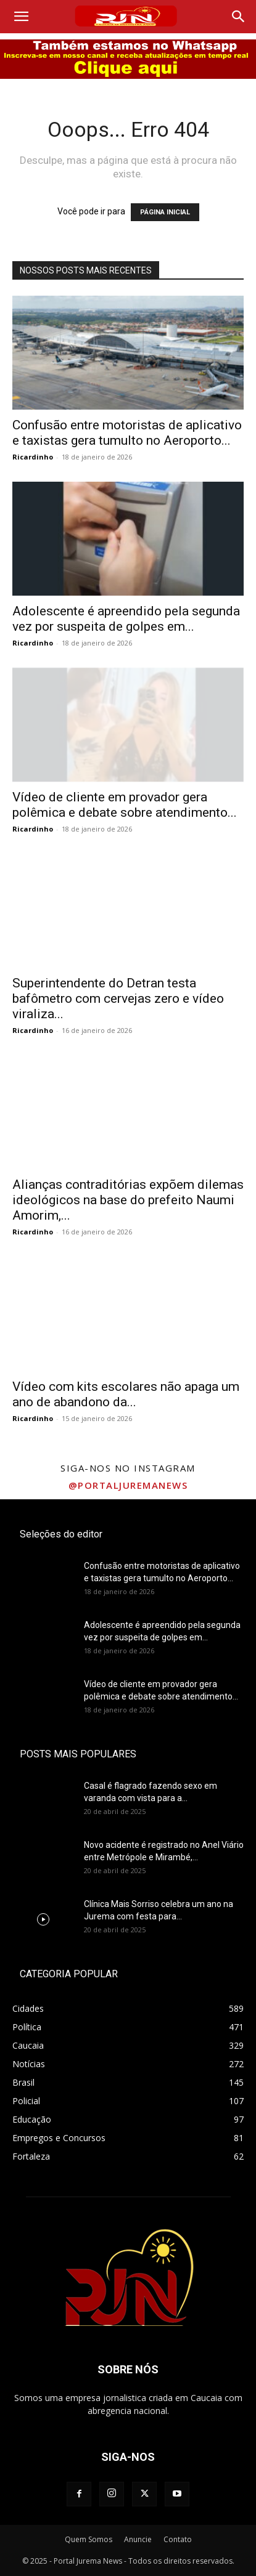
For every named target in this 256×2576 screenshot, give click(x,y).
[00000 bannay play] (128, 59)
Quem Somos (88, 2539)
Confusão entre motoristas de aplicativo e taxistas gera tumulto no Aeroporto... (127, 433)
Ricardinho (32, 456)
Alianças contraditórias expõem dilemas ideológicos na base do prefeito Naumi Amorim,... (128, 1200)
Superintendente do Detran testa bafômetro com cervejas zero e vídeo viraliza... (118, 998)
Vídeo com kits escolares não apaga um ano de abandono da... (125, 1394)
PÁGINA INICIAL (165, 212)
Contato (177, 2539)
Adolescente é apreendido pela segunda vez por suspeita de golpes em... (126, 619)
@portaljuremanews (128, 1485)
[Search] (238, 16)
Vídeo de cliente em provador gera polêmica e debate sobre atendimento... (124, 805)
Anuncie (138, 2539)
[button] (21, 16)
